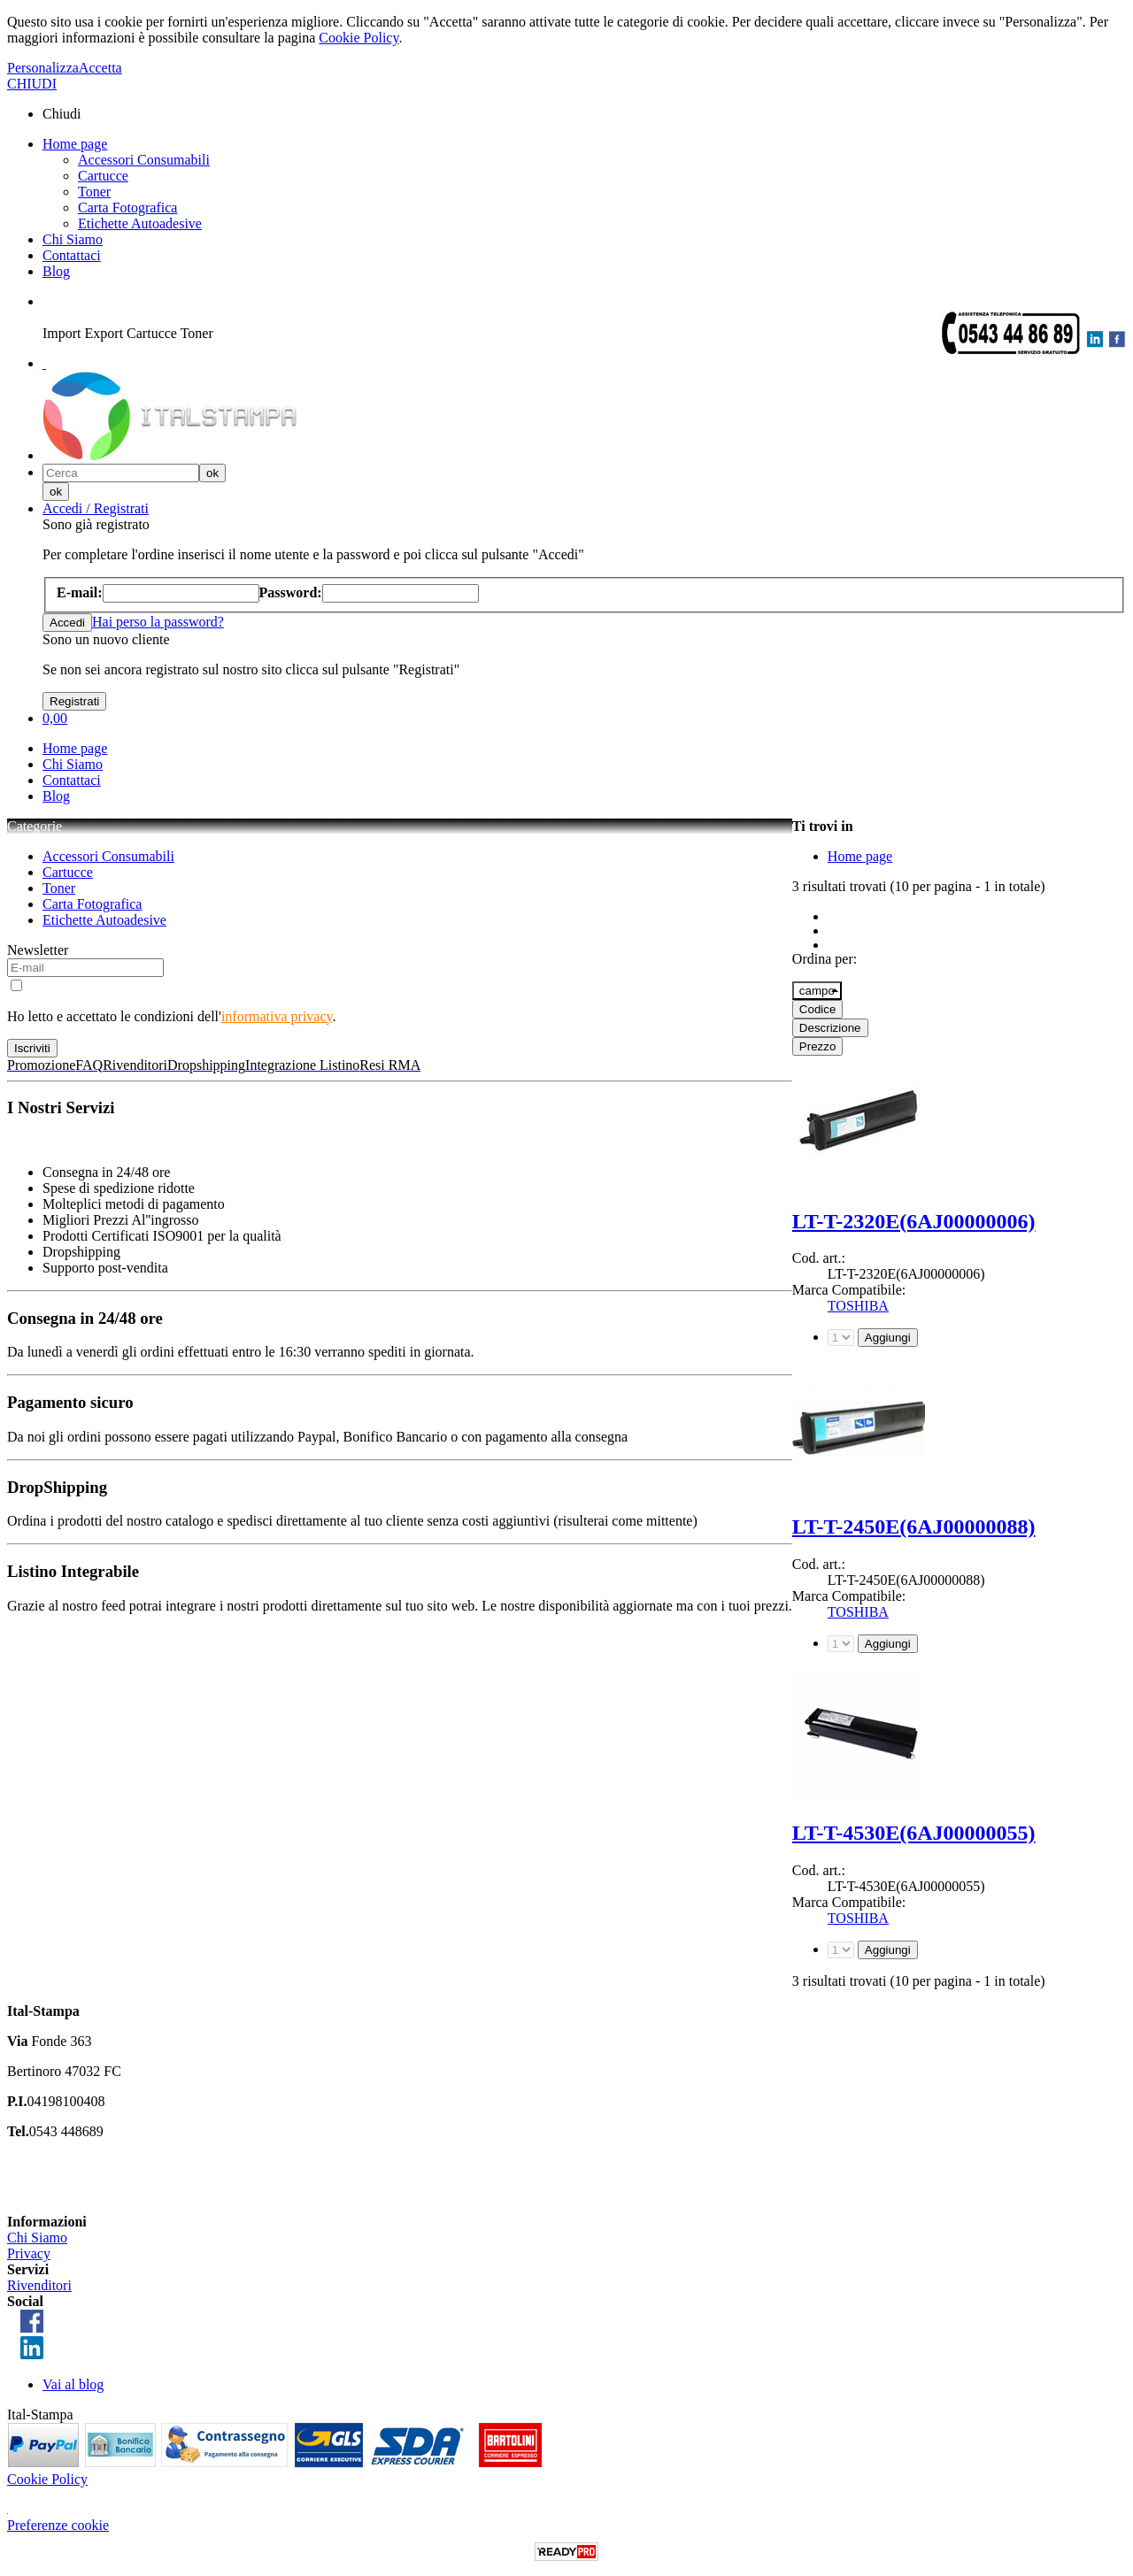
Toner (94, 191)
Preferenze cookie (58, 2525)
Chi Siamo (72, 239)
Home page (74, 143)
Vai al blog (73, 2384)
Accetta (100, 67)
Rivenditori (39, 2285)
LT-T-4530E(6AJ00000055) (914, 1832)
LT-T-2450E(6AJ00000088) (914, 1526)
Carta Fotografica (127, 207)
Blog (56, 271)
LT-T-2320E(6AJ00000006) (914, 1221)
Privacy (28, 2253)
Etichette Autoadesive (140, 223)
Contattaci (71, 255)
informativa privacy (277, 1016)
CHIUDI (32, 83)
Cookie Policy (358, 37)
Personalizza (43, 67)
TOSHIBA (858, 1305)
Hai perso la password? (158, 621)
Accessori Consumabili (144, 159)
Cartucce (103, 175)
